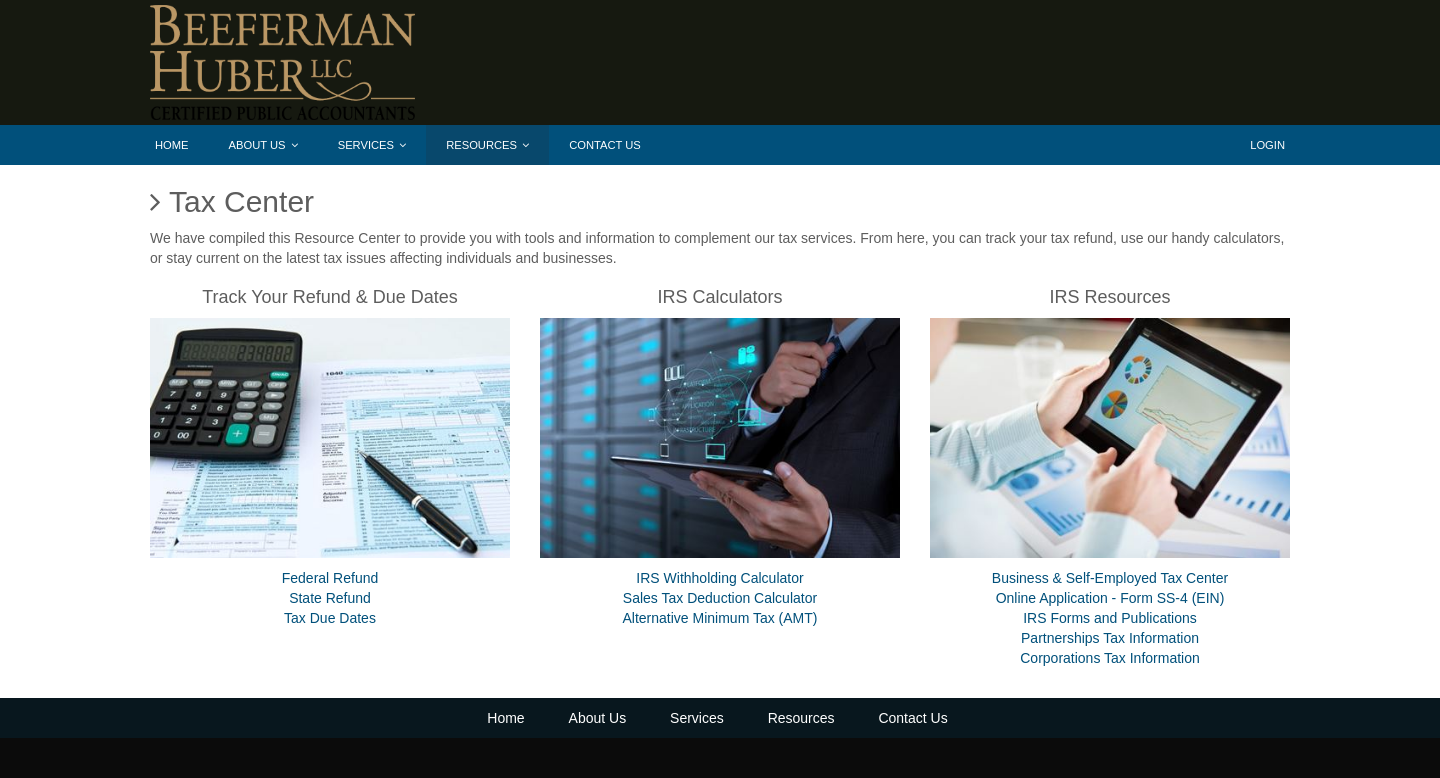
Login (1267, 145)
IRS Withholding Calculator (719, 578)
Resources (487, 145)
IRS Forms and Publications (1110, 618)
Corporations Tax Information (1110, 658)
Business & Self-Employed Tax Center (1110, 578)
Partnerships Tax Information (1110, 638)
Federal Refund (330, 578)
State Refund (330, 598)
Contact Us (605, 145)
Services (372, 145)
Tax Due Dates (330, 618)
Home (172, 145)
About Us (263, 145)
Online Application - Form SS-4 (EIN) (1110, 598)
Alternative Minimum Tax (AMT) (719, 618)
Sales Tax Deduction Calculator (720, 598)
